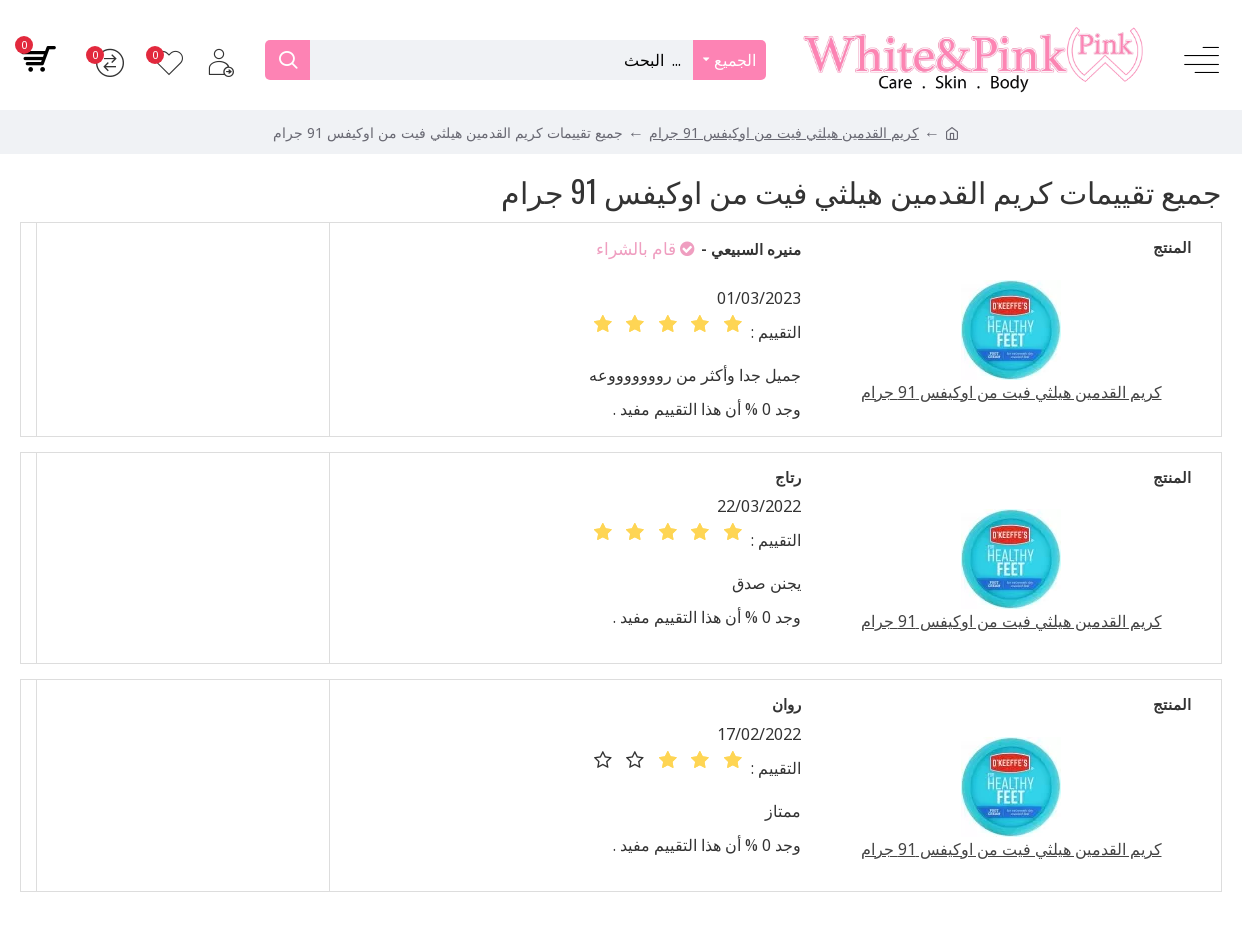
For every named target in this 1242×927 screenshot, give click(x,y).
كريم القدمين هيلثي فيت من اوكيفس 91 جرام (784, 132)
